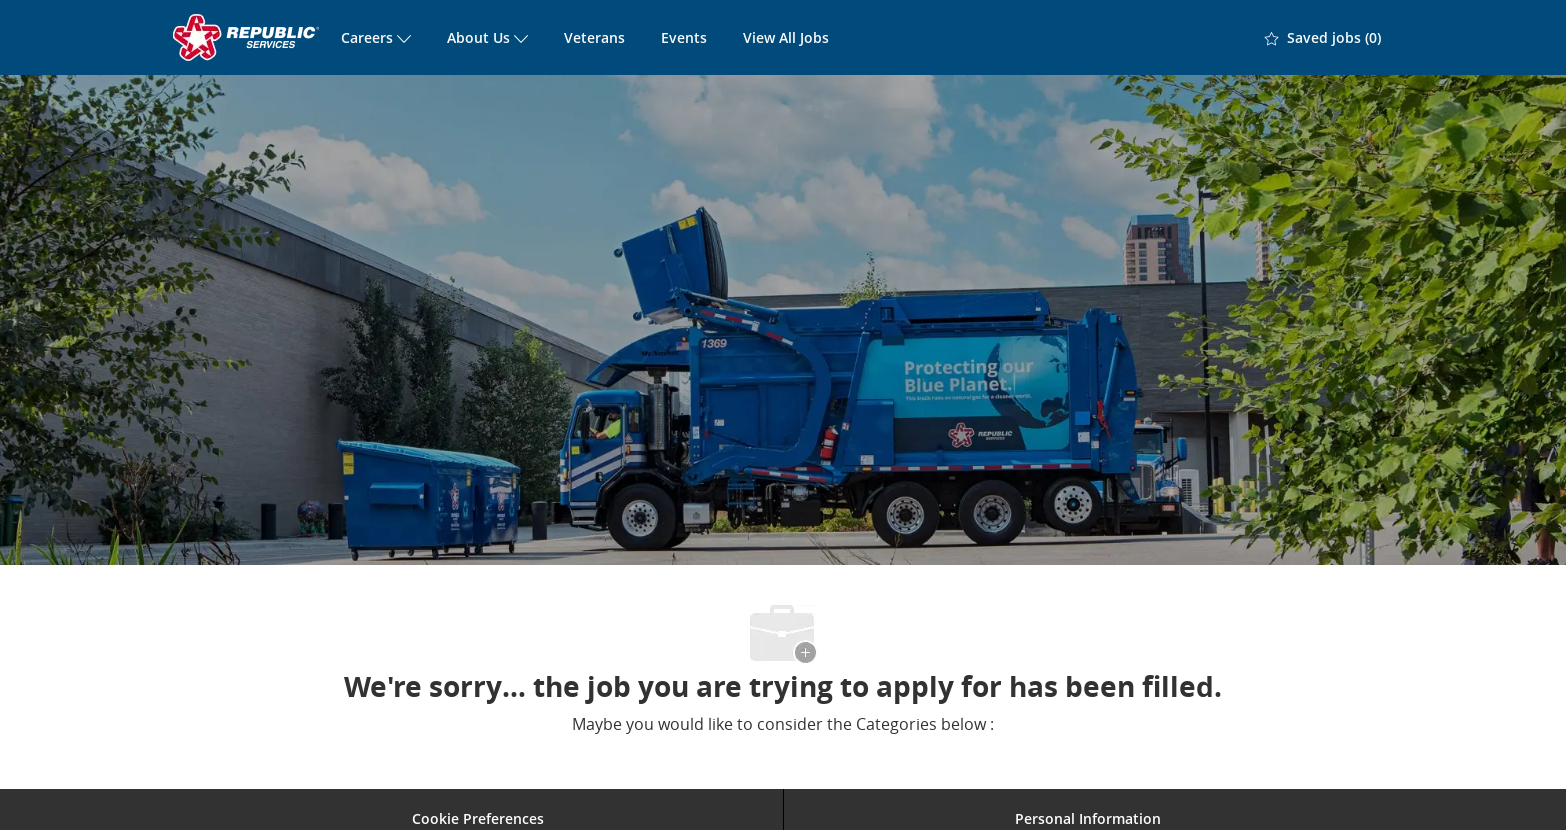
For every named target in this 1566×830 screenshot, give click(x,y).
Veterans (594, 37)
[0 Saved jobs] (1323, 38)
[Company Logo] (248, 37)
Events (684, 37)
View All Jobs (786, 37)
